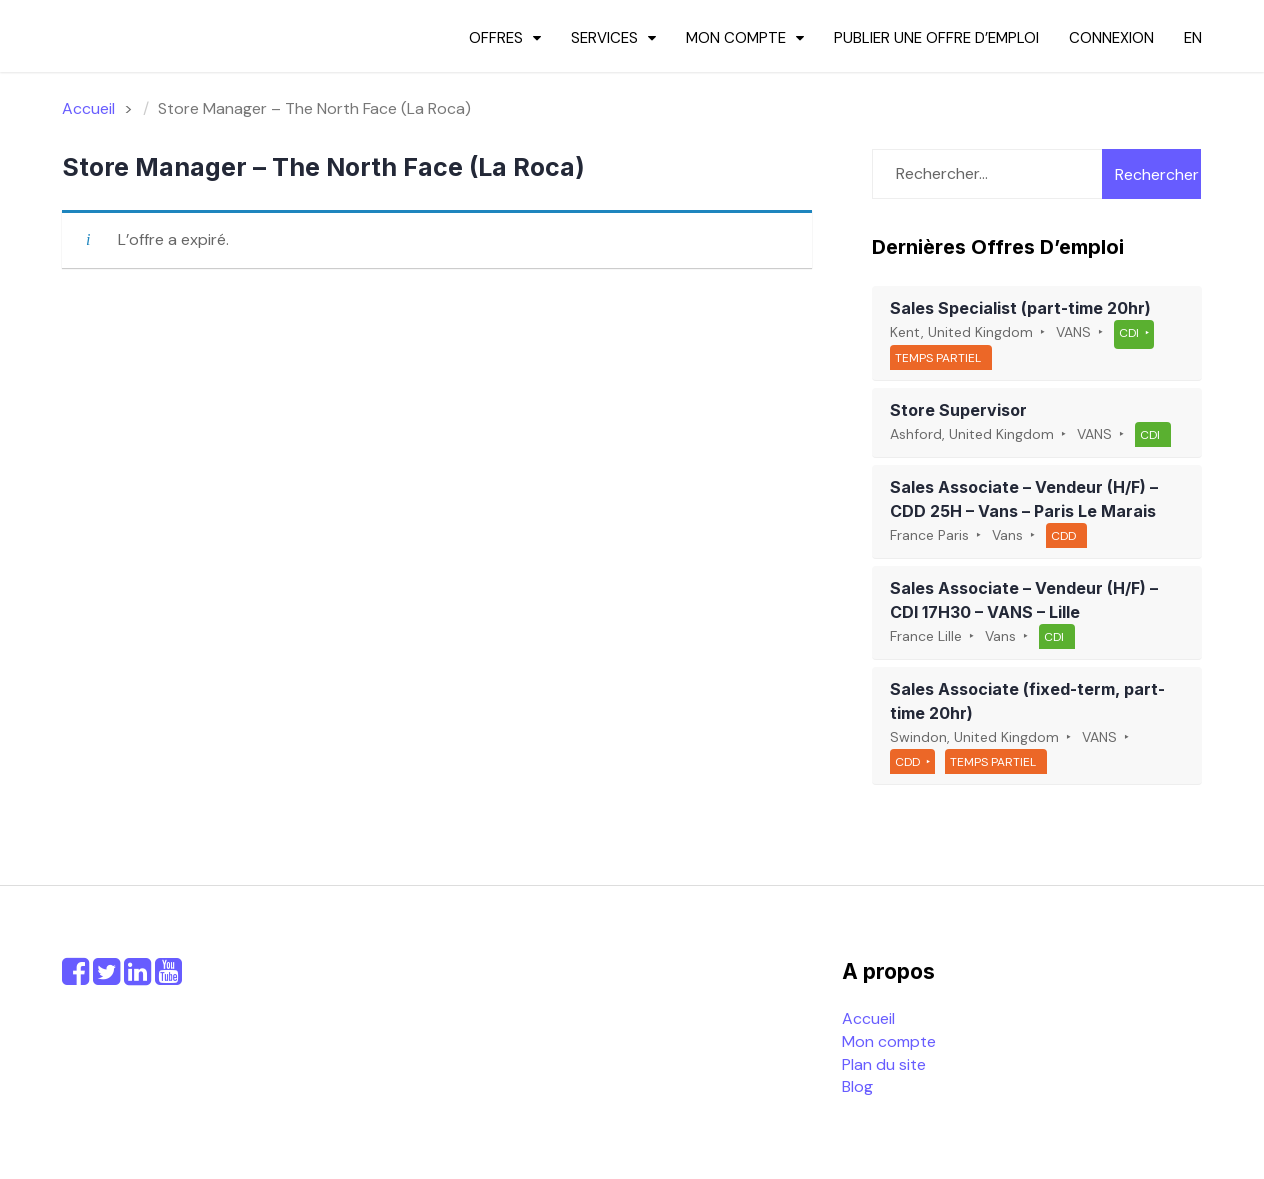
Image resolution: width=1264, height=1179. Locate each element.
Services (604, 38)
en (1193, 38)
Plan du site (884, 1064)
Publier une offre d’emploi (936, 38)
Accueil (868, 1018)
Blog (857, 1086)
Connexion (1111, 38)
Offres (496, 38)
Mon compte (736, 38)
